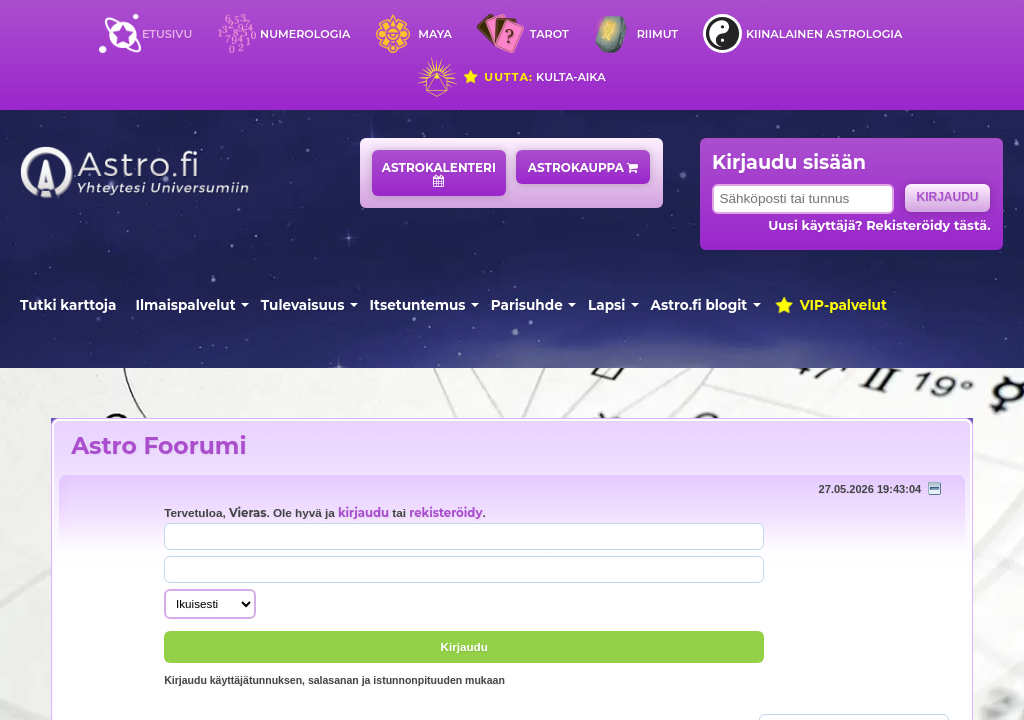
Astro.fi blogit (699, 305)
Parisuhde (527, 305)
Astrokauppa (583, 167)
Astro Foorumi (158, 445)
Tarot (549, 34)
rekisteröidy (445, 513)
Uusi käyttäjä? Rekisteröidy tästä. (879, 225)
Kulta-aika (533, 77)
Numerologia (305, 34)
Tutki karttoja (68, 305)
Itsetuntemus (418, 305)
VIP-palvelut (830, 305)
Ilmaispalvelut (186, 305)
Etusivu (167, 34)
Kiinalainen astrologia (824, 34)
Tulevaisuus (303, 305)
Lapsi (606, 305)
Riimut (657, 34)
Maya (435, 34)
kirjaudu (363, 513)
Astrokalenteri (439, 173)
